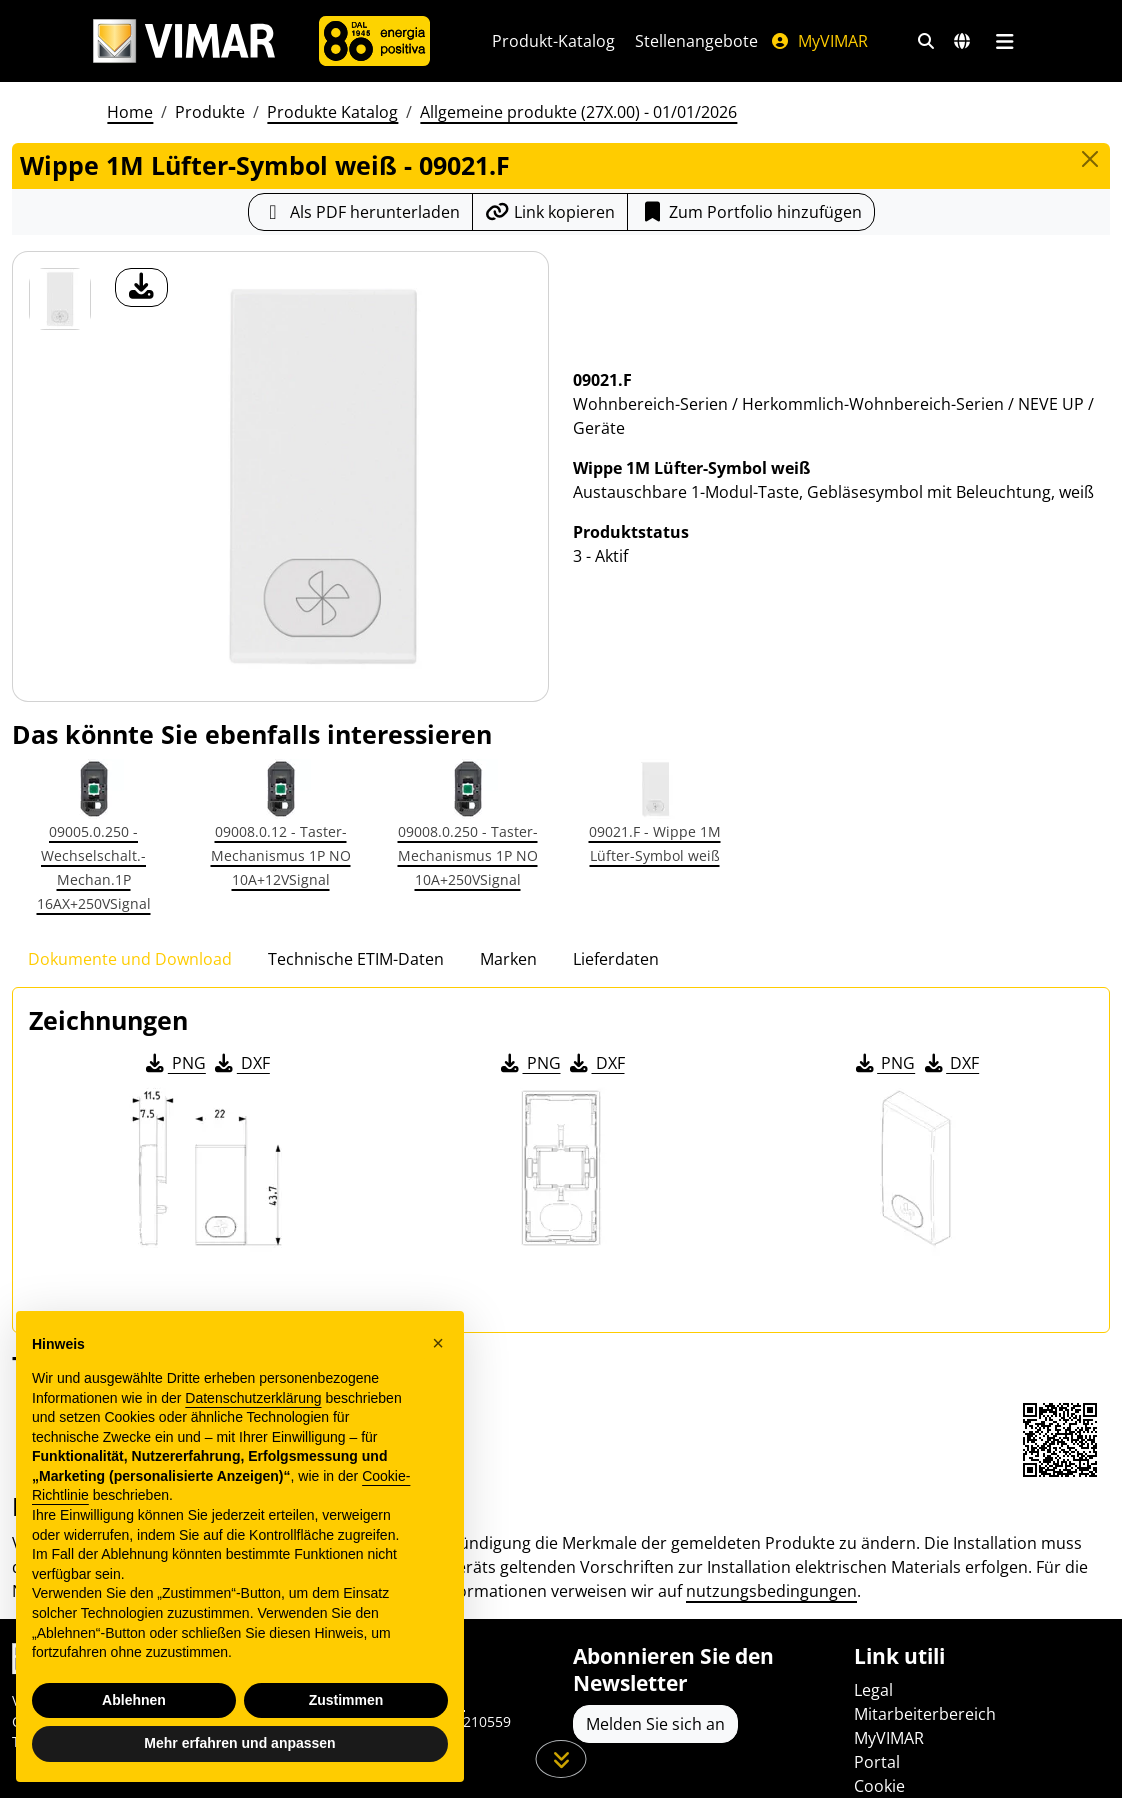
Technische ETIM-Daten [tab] (356, 959)
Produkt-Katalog (553, 41)
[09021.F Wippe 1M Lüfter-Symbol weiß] (60, 299)
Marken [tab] (508, 959)
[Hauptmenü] (1004, 41)
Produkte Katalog (332, 112)
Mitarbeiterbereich (925, 1714)
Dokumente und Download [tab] (130, 959)
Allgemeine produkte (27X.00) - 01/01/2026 (578, 112)
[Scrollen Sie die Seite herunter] (561, 1759)
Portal (877, 1762)
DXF (241, 1063)
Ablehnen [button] (134, 1700)
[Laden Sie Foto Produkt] (141, 287)
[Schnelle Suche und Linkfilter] (926, 41)
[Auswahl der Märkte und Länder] (962, 41)
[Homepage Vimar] (184, 41)
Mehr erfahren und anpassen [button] (239, 1743)
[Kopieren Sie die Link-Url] (550, 212)
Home (130, 112)
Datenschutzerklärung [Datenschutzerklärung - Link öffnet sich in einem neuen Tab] (253, 1398)
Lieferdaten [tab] (616, 959)
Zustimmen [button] (346, 1700)
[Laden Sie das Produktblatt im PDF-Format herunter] (360, 212)
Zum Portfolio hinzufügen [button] (751, 212)
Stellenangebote (696, 41)
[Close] (1090, 159)
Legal (873, 1690)
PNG (174, 1063)
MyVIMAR (819, 41)
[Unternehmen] (374, 41)
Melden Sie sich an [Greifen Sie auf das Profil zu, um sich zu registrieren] (655, 1724)
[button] (438, 1343)
